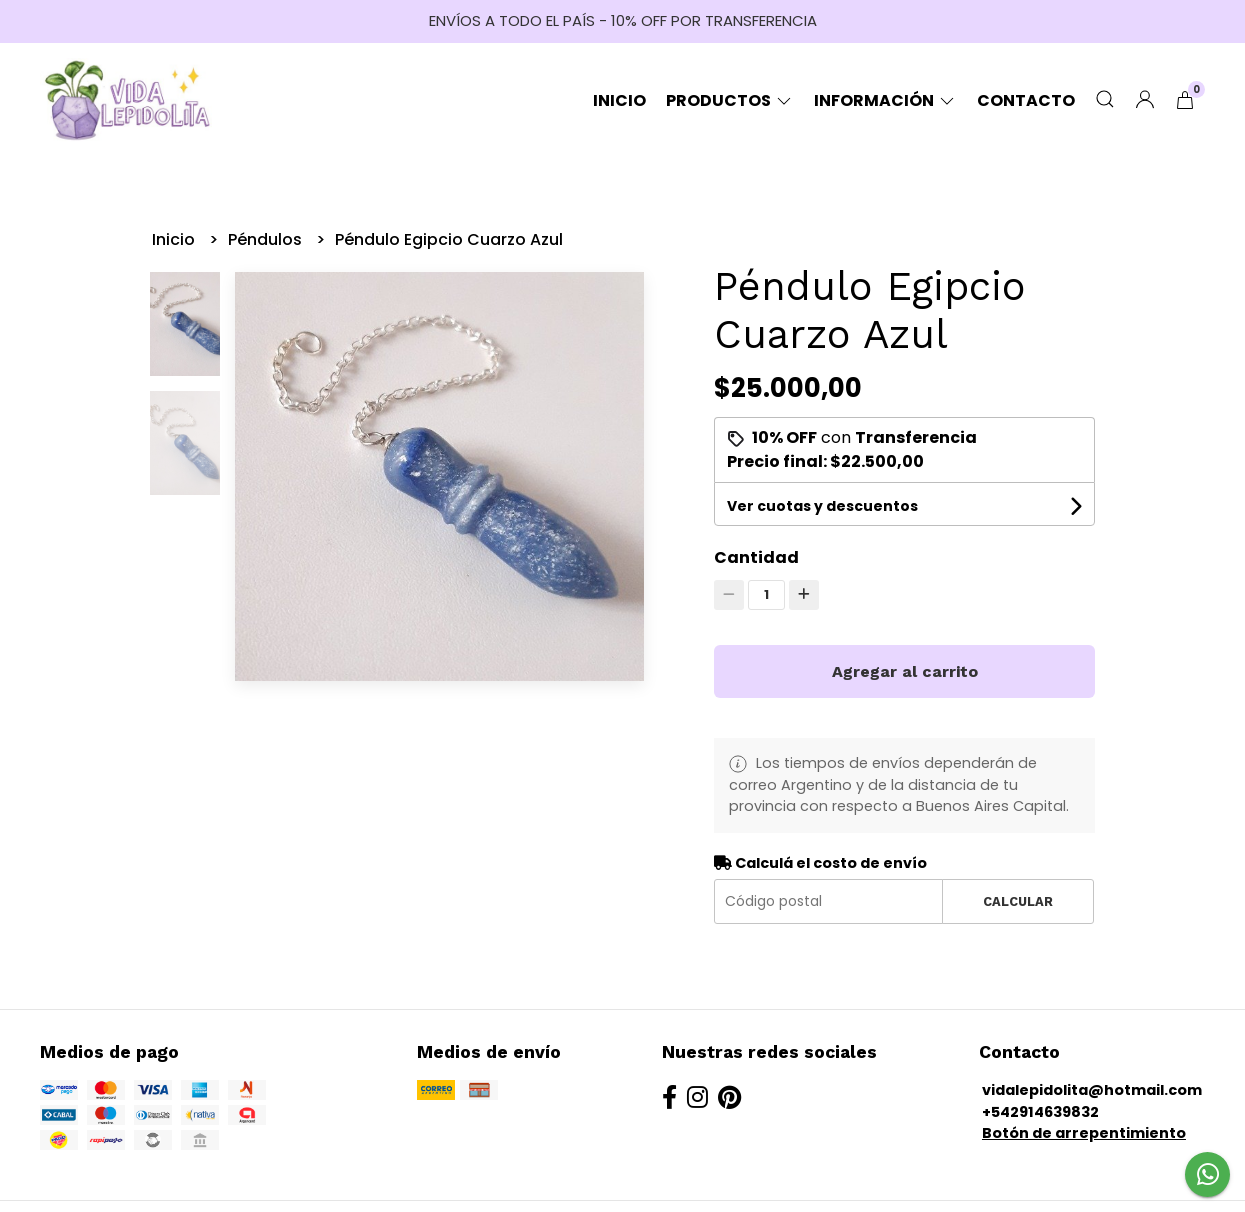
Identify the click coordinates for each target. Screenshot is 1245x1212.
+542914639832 (1040, 1112)
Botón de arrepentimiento (1084, 1133)
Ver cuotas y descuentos (822, 506)
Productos (730, 100)
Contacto (1026, 100)
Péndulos (267, 239)
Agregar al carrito (905, 671)
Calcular (1018, 901)
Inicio (619, 100)
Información (885, 100)
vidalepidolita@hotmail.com (1092, 1090)
